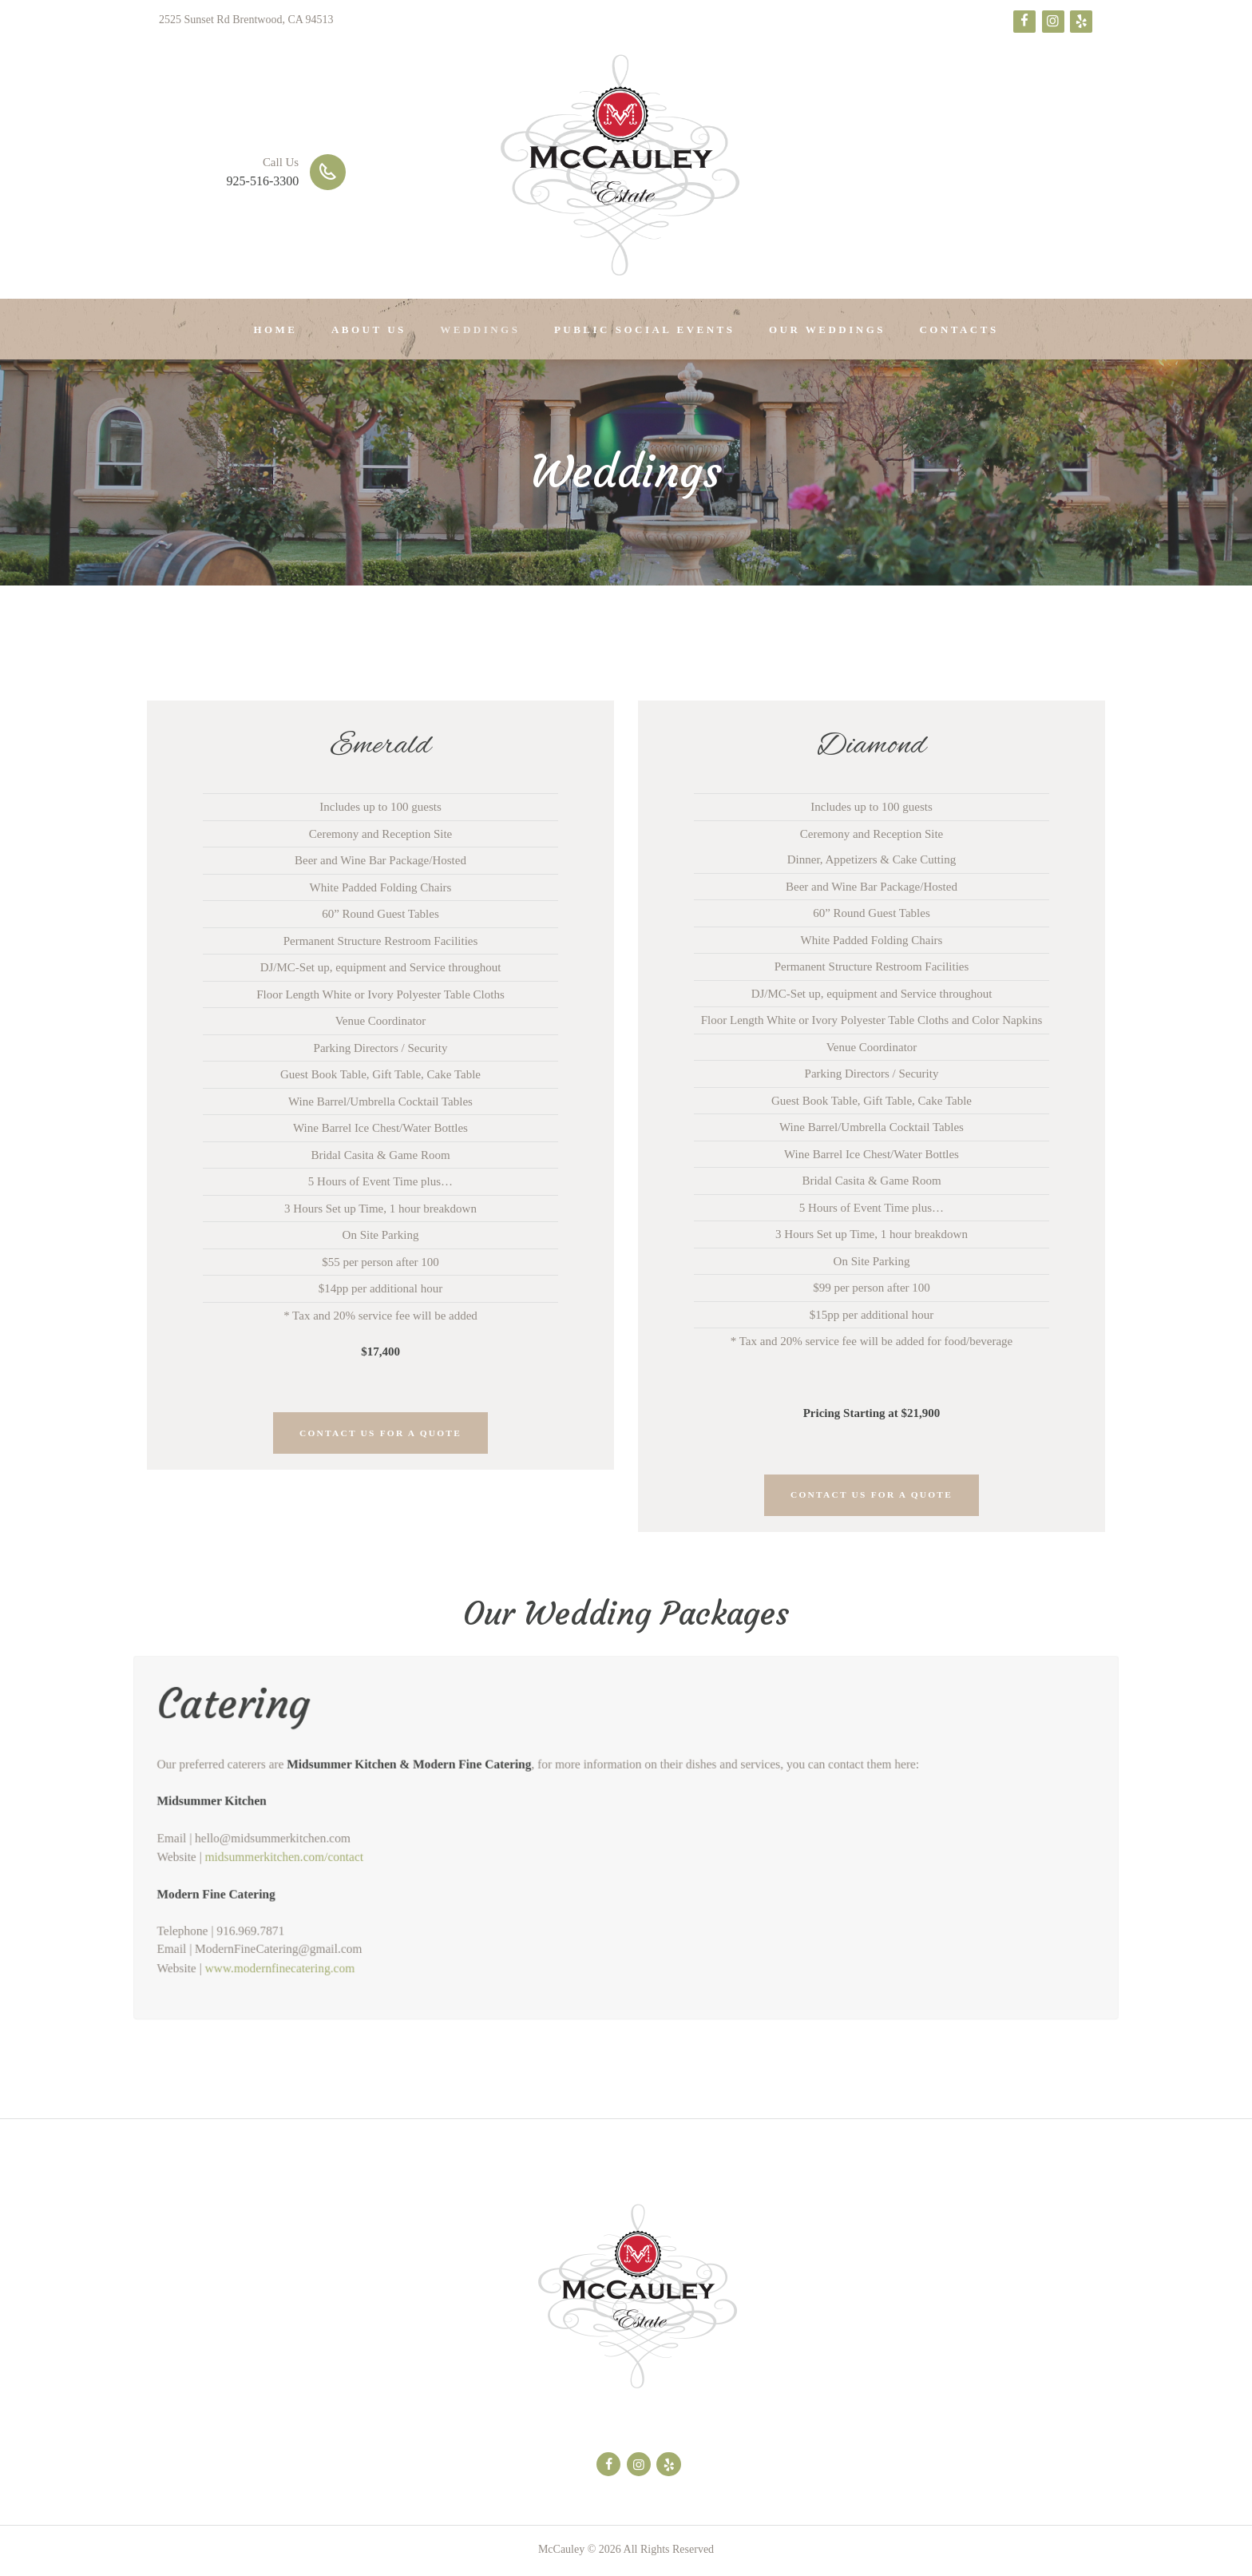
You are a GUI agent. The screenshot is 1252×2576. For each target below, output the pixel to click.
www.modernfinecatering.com (257, 1978)
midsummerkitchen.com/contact (262, 1860)
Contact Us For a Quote (380, 1433)
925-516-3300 (263, 181)
